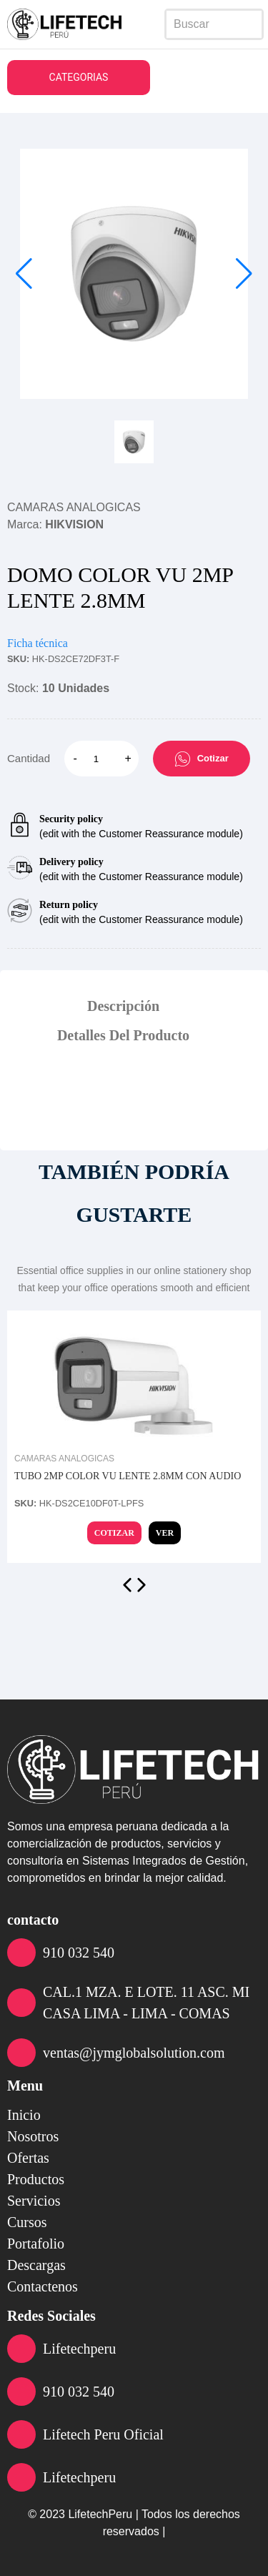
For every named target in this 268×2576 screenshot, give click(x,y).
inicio (24, 2115)
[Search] (214, 24)
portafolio (35, 2243)
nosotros (33, 2136)
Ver (165, 1533)
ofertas (28, 2158)
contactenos (42, 2286)
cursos (27, 2222)
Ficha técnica (37, 643)
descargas (36, 2265)
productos (35, 2179)
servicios (33, 2201)
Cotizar (201, 759)
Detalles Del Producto (123, 1035)
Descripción (123, 1006)
